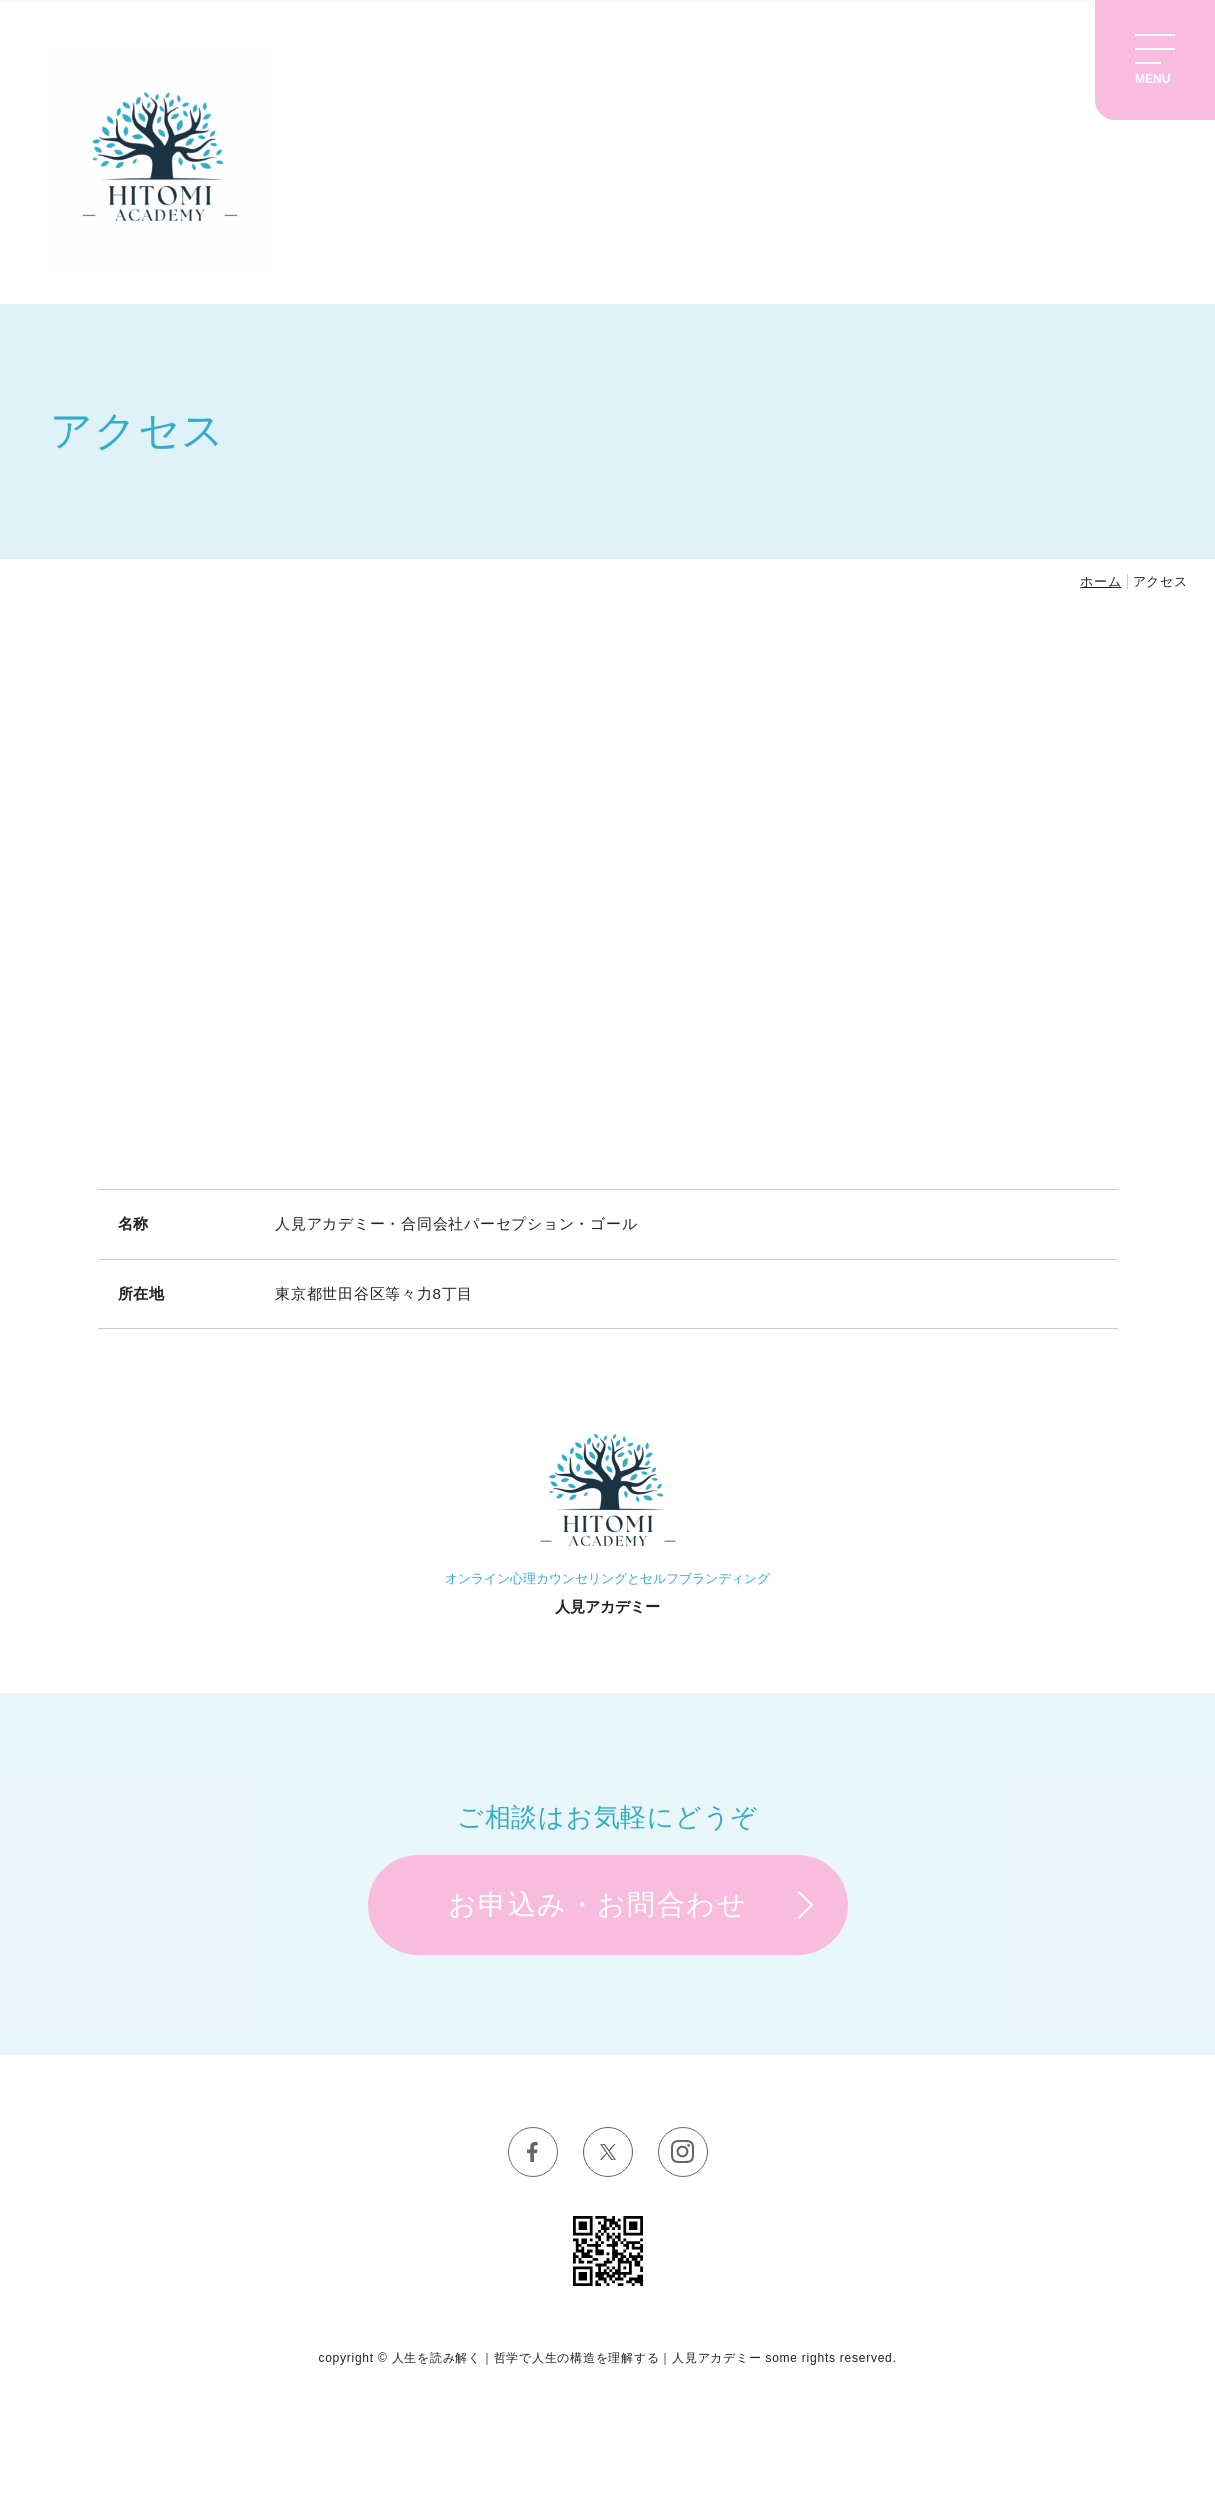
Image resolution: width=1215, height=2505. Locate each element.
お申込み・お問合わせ (597, 1904)
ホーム (1100, 581)
